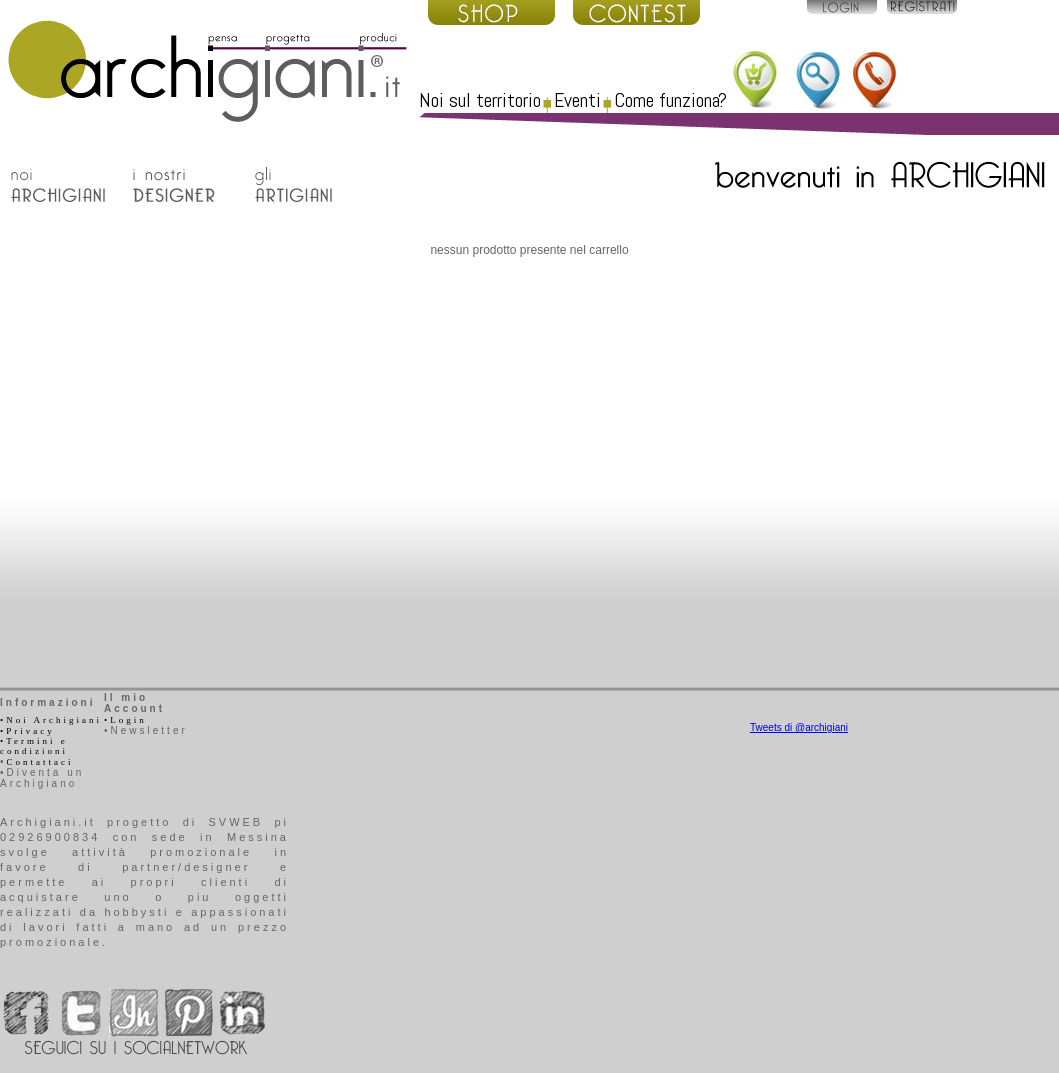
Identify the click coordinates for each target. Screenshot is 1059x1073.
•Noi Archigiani (51, 720)
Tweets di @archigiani (799, 727)
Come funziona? (670, 100)
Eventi (577, 100)
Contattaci (40, 762)
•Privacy (27, 731)
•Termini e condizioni (34, 746)
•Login (125, 720)
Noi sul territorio (480, 100)
